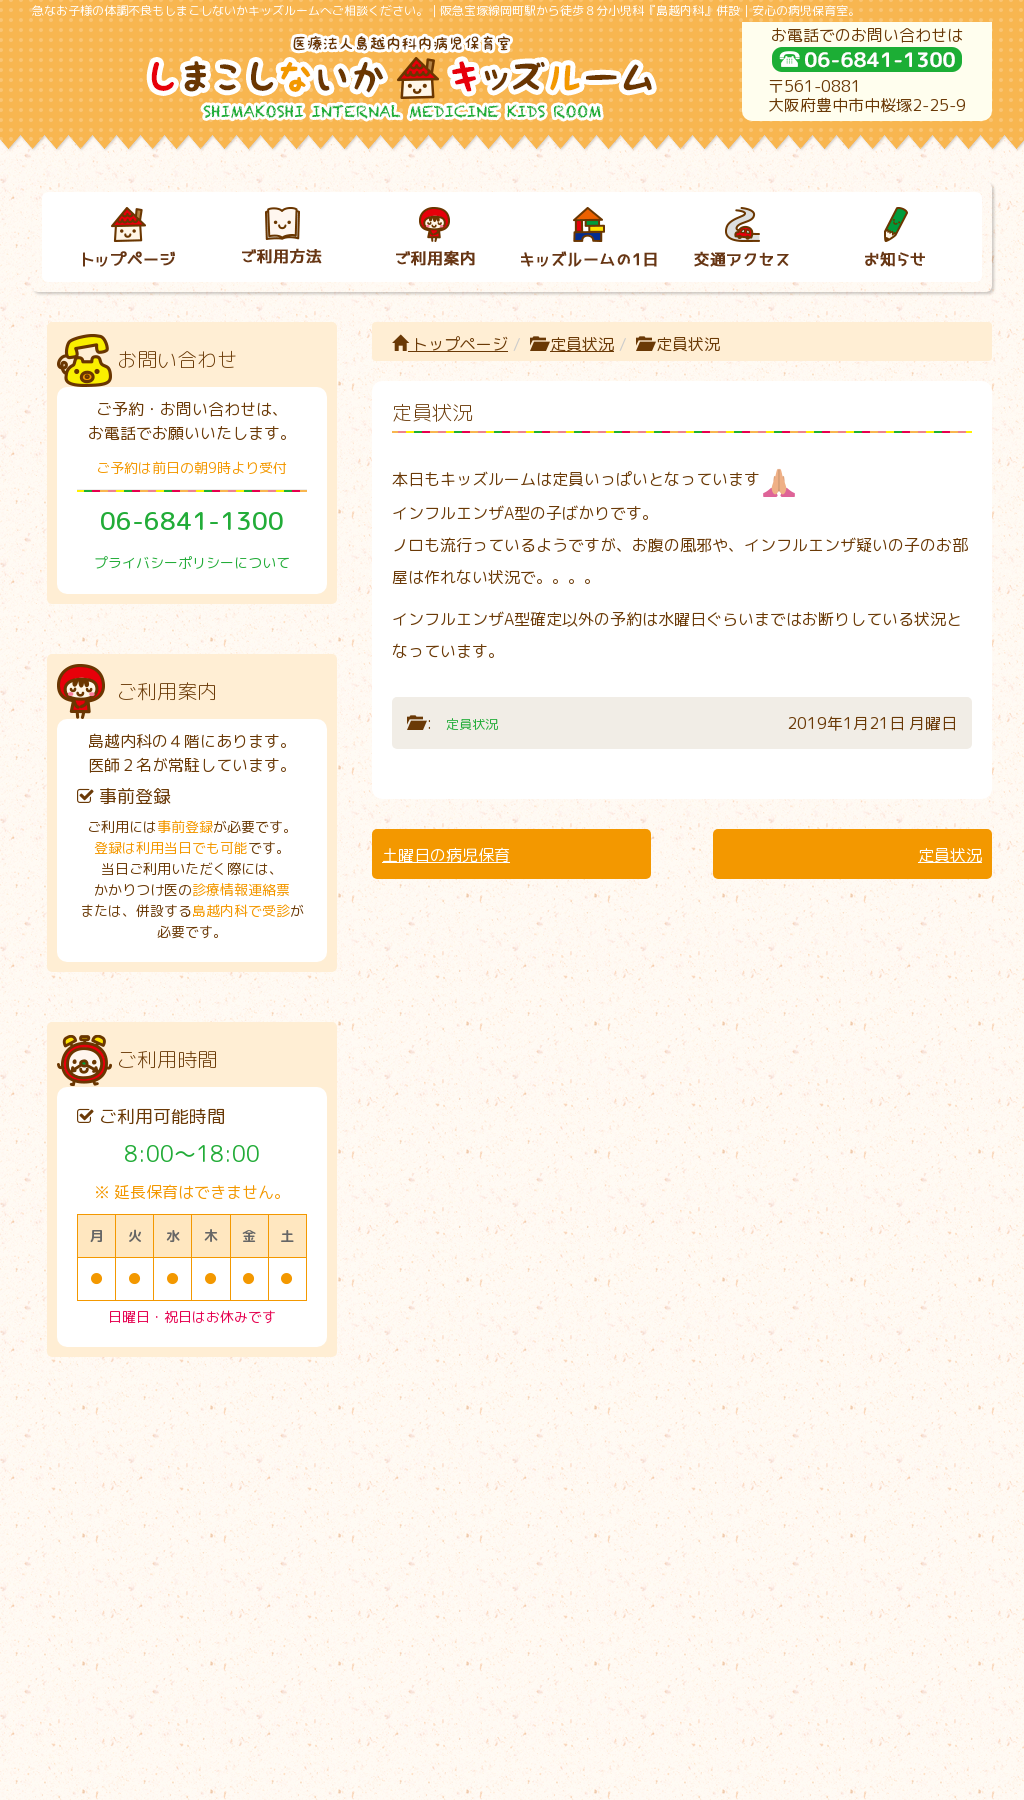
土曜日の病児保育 (446, 855)
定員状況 (582, 344)
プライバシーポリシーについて (192, 562)
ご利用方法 (262, 1456)
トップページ (450, 344)
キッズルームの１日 (570, 1456)
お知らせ (877, 1456)
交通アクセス (723, 1456)
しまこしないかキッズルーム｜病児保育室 (490, 1777)
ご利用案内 (416, 1456)
